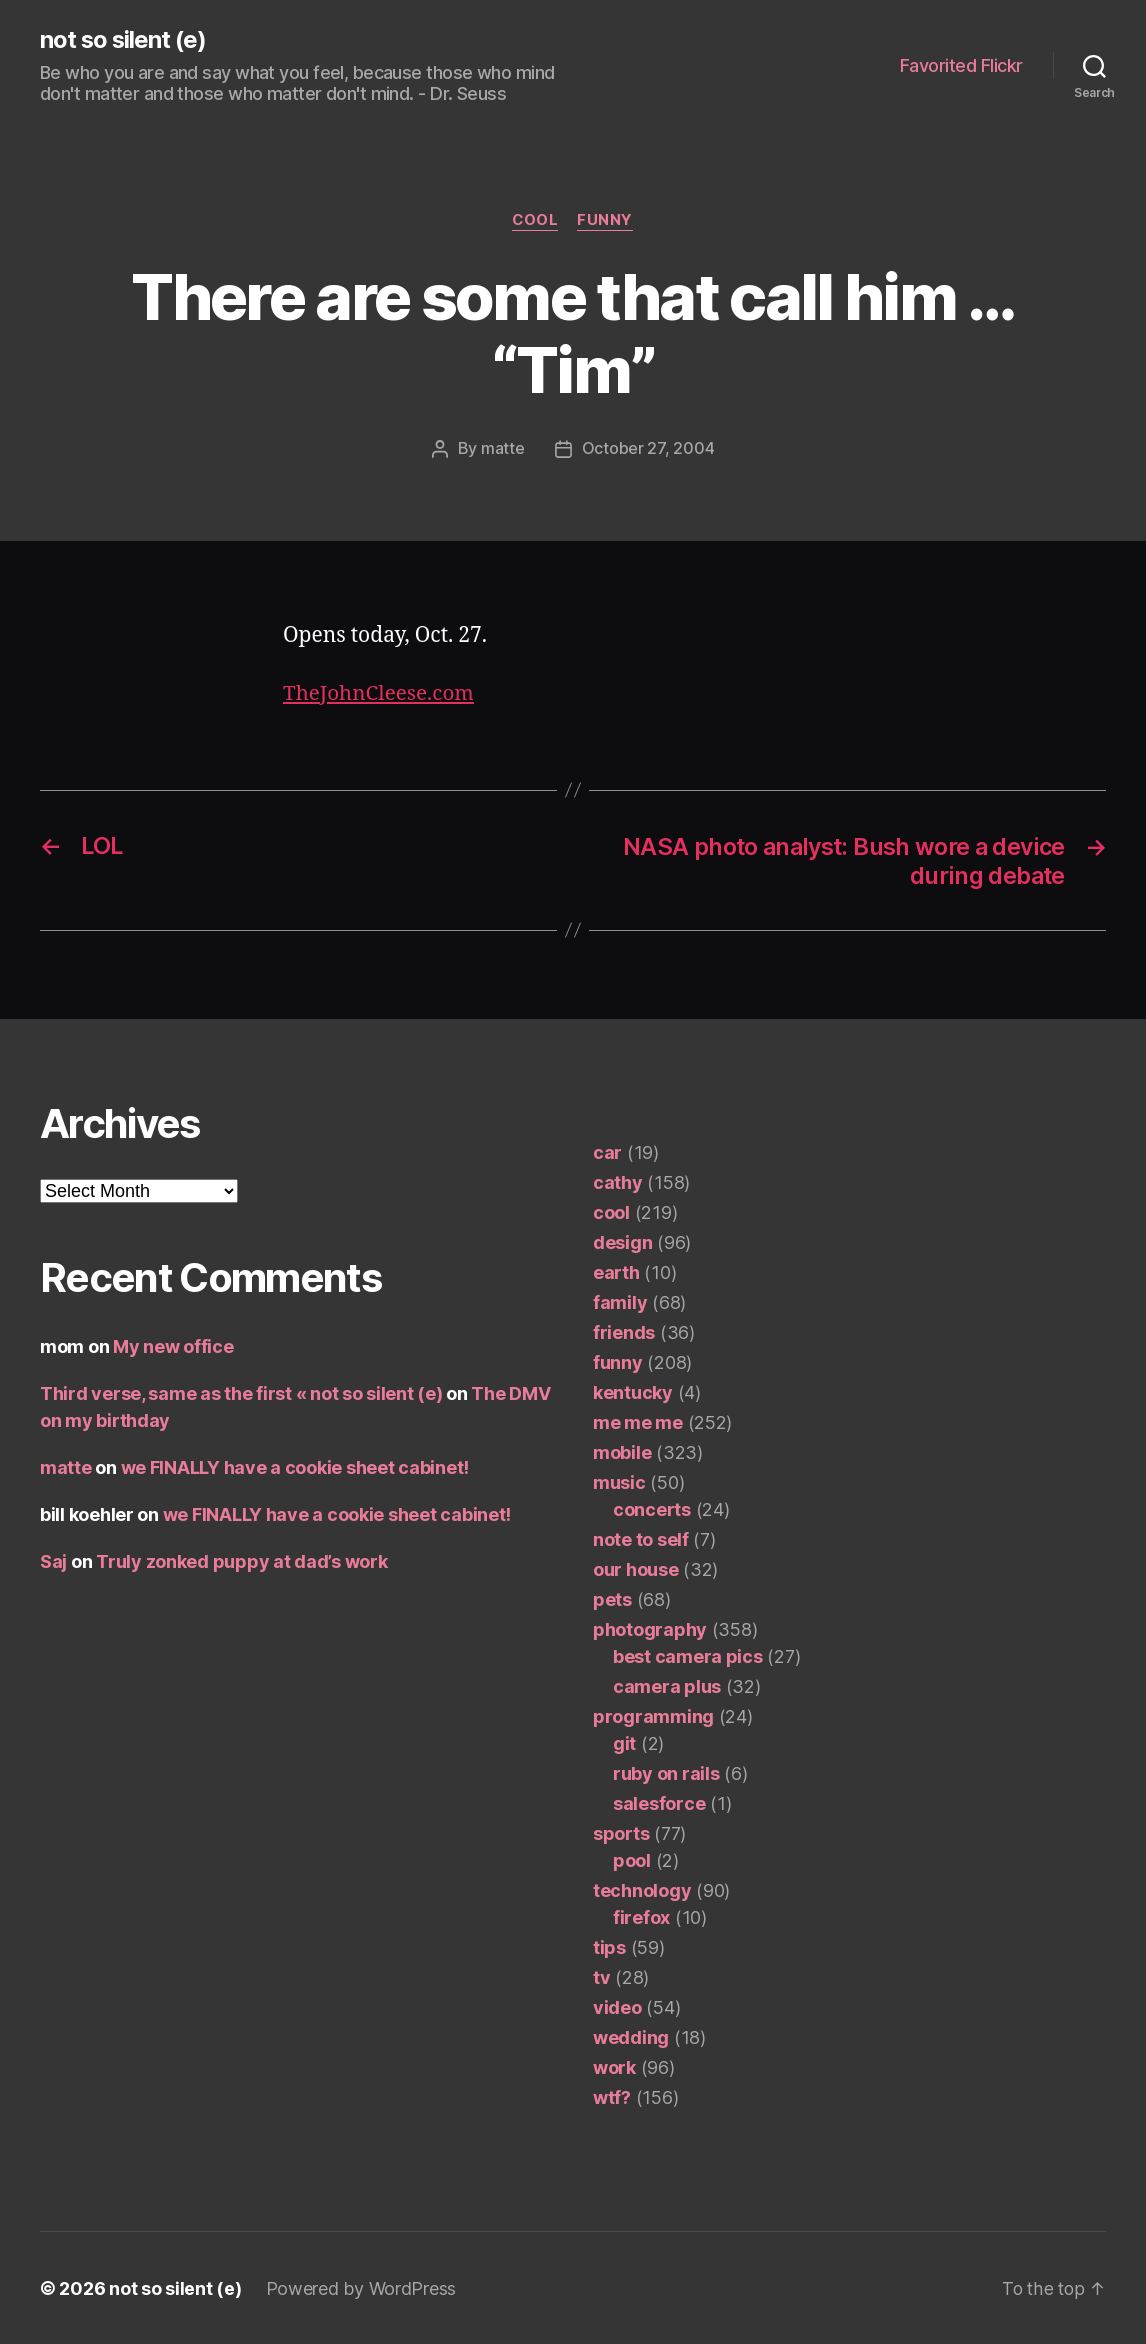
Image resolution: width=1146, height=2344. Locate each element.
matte (503, 450)
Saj (53, 1560)
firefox (641, 1916)
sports (621, 1832)
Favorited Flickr (961, 65)
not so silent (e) (124, 40)
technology (642, 1889)
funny (607, 221)
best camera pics (688, 1655)
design (622, 1241)
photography (650, 1628)
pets (612, 1598)
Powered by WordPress (361, 2287)
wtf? (612, 2096)
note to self (641, 1538)
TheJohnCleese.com (380, 693)
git (624, 1742)
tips (609, 1946)
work (614, 2066)
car (607, 1151)
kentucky (633, 1391)
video (617, 2006)
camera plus (667, 1685)
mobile (622, 1451)
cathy (618, 1181)
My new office (173, 1345)
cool (535, 221)
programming (653, 1715)
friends (624, 1331)
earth (616, 1271)
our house (636, 1568)
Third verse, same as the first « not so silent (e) (241, 1392)
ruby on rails (666, 1772)
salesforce (659, 1802)
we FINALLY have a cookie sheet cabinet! (295, 1466)
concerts (652, 1508)
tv (601, 1976)
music (619, 1481)
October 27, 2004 (648, 450)
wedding (631, 2036)
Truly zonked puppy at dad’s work (241, 1560)
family (620, 1301)
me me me (638, 1421)
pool (632, 1859)
